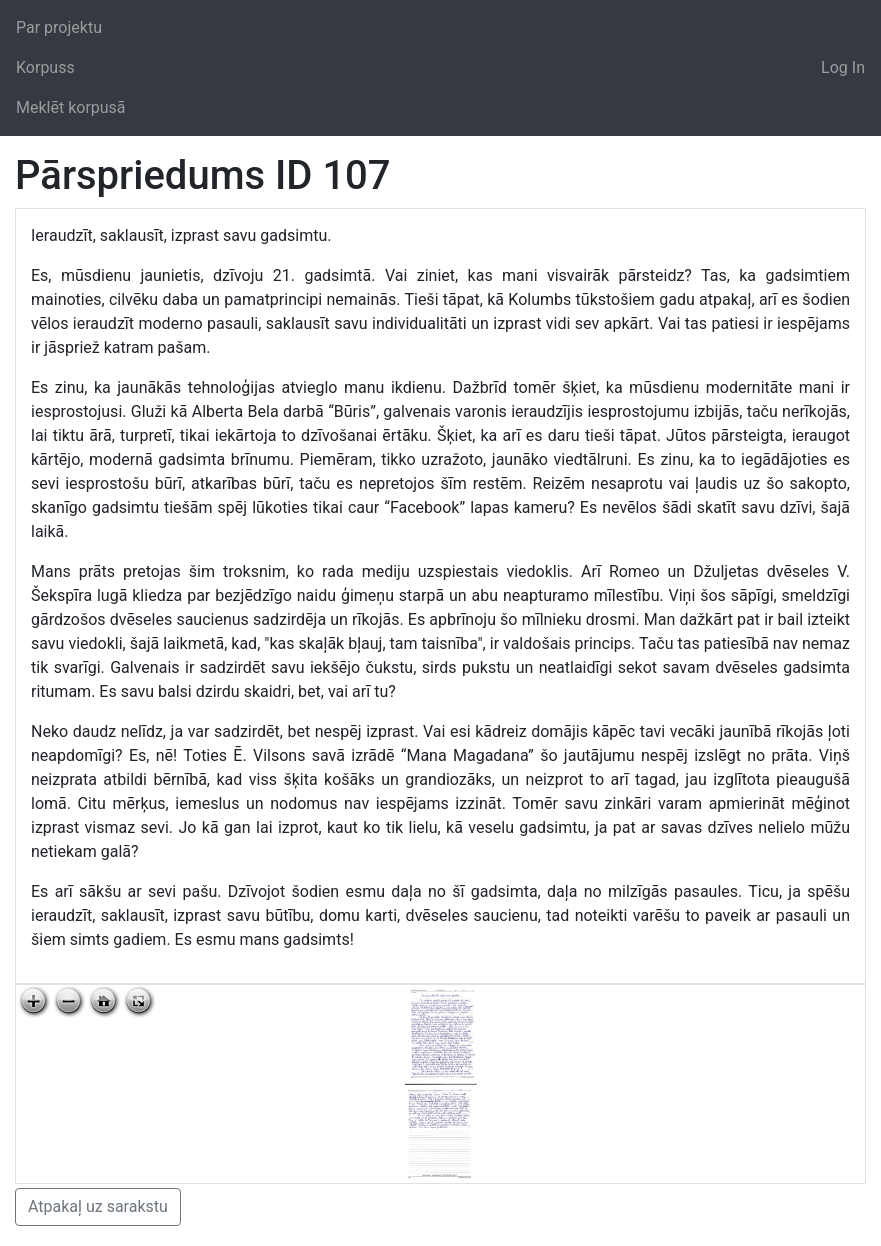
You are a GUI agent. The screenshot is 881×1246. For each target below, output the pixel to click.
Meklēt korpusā (71, 107)
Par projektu (59, 27)
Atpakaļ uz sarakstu (98, 1206)
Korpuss (45, 67)
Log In (843, 67)
